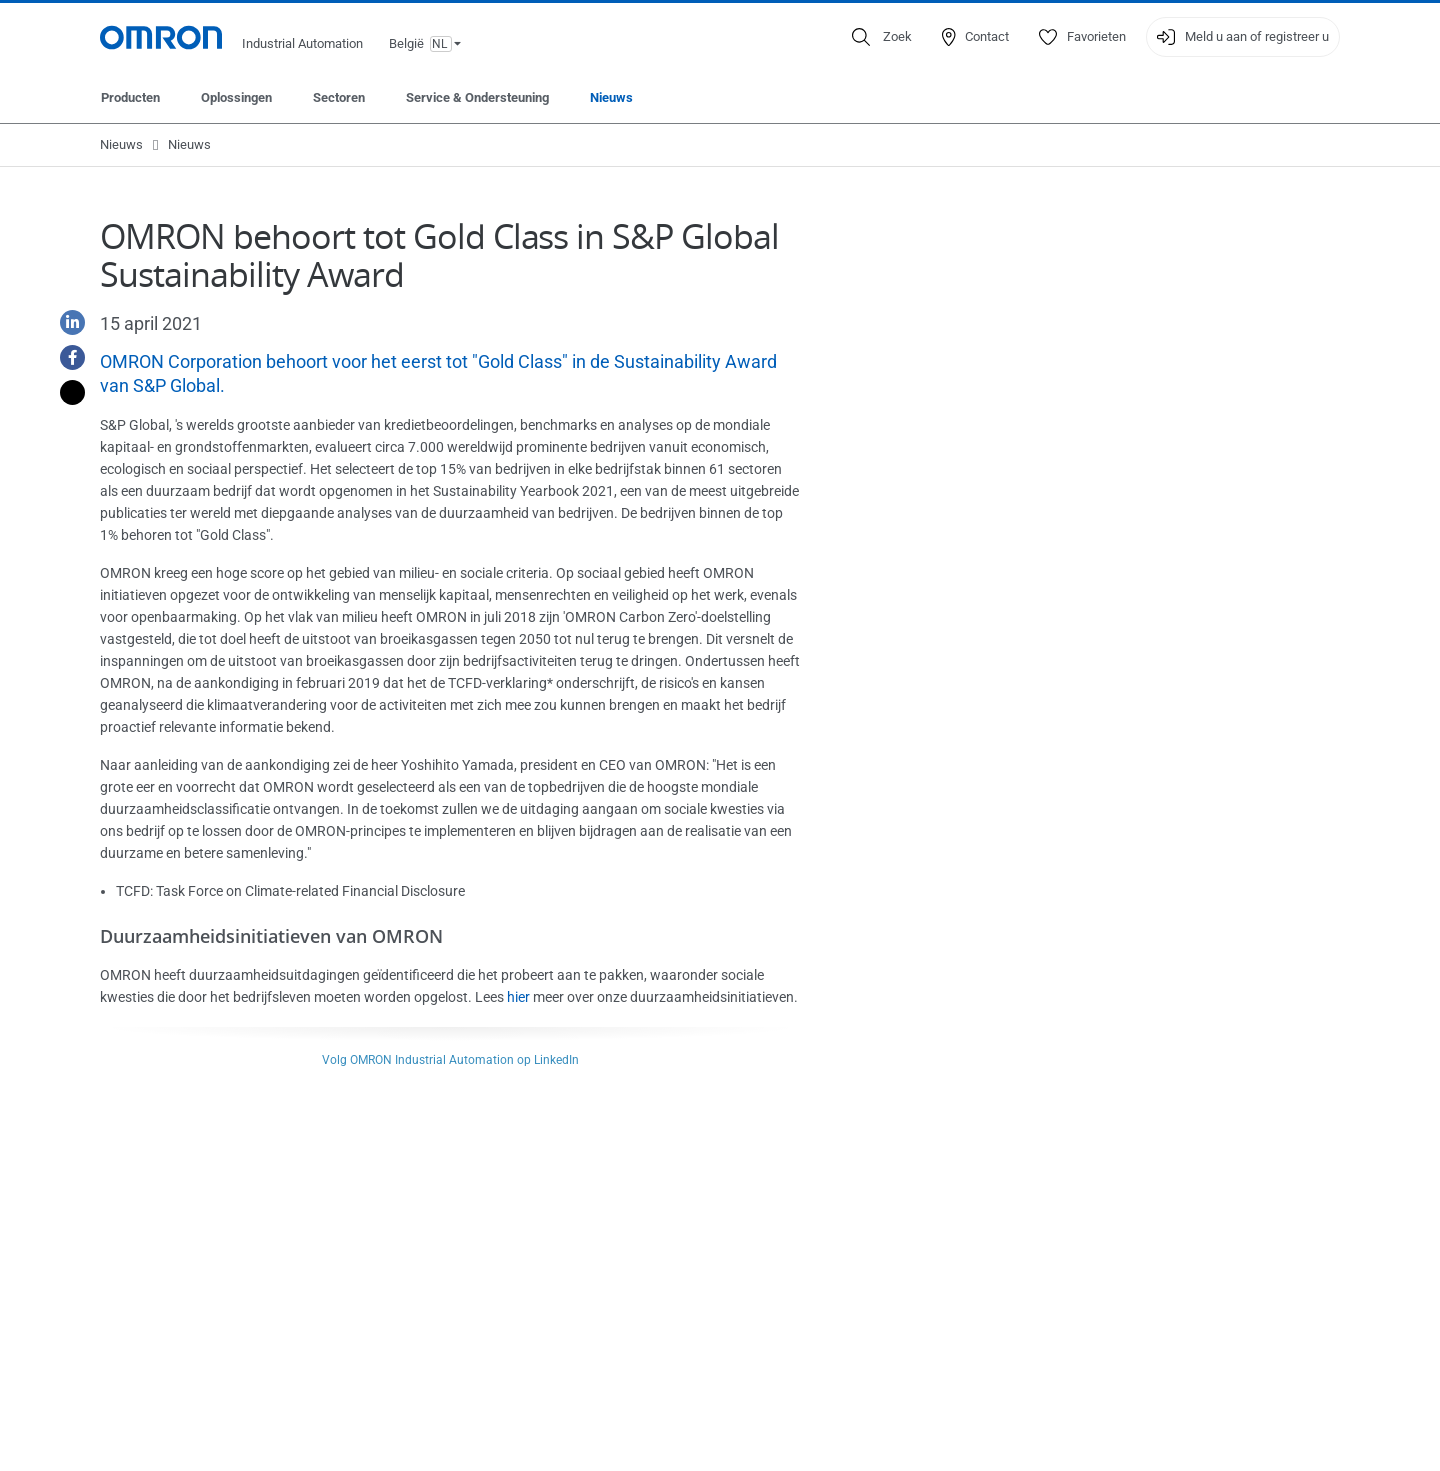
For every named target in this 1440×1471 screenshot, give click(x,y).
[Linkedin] (65, 322)
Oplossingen (236, 97)
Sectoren (339, 97)
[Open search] (882, 37)
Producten (130, 97)
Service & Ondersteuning (477, 97)
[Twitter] (65, 392)
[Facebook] (65, 357)
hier (518, 997)
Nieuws (611, 97)
